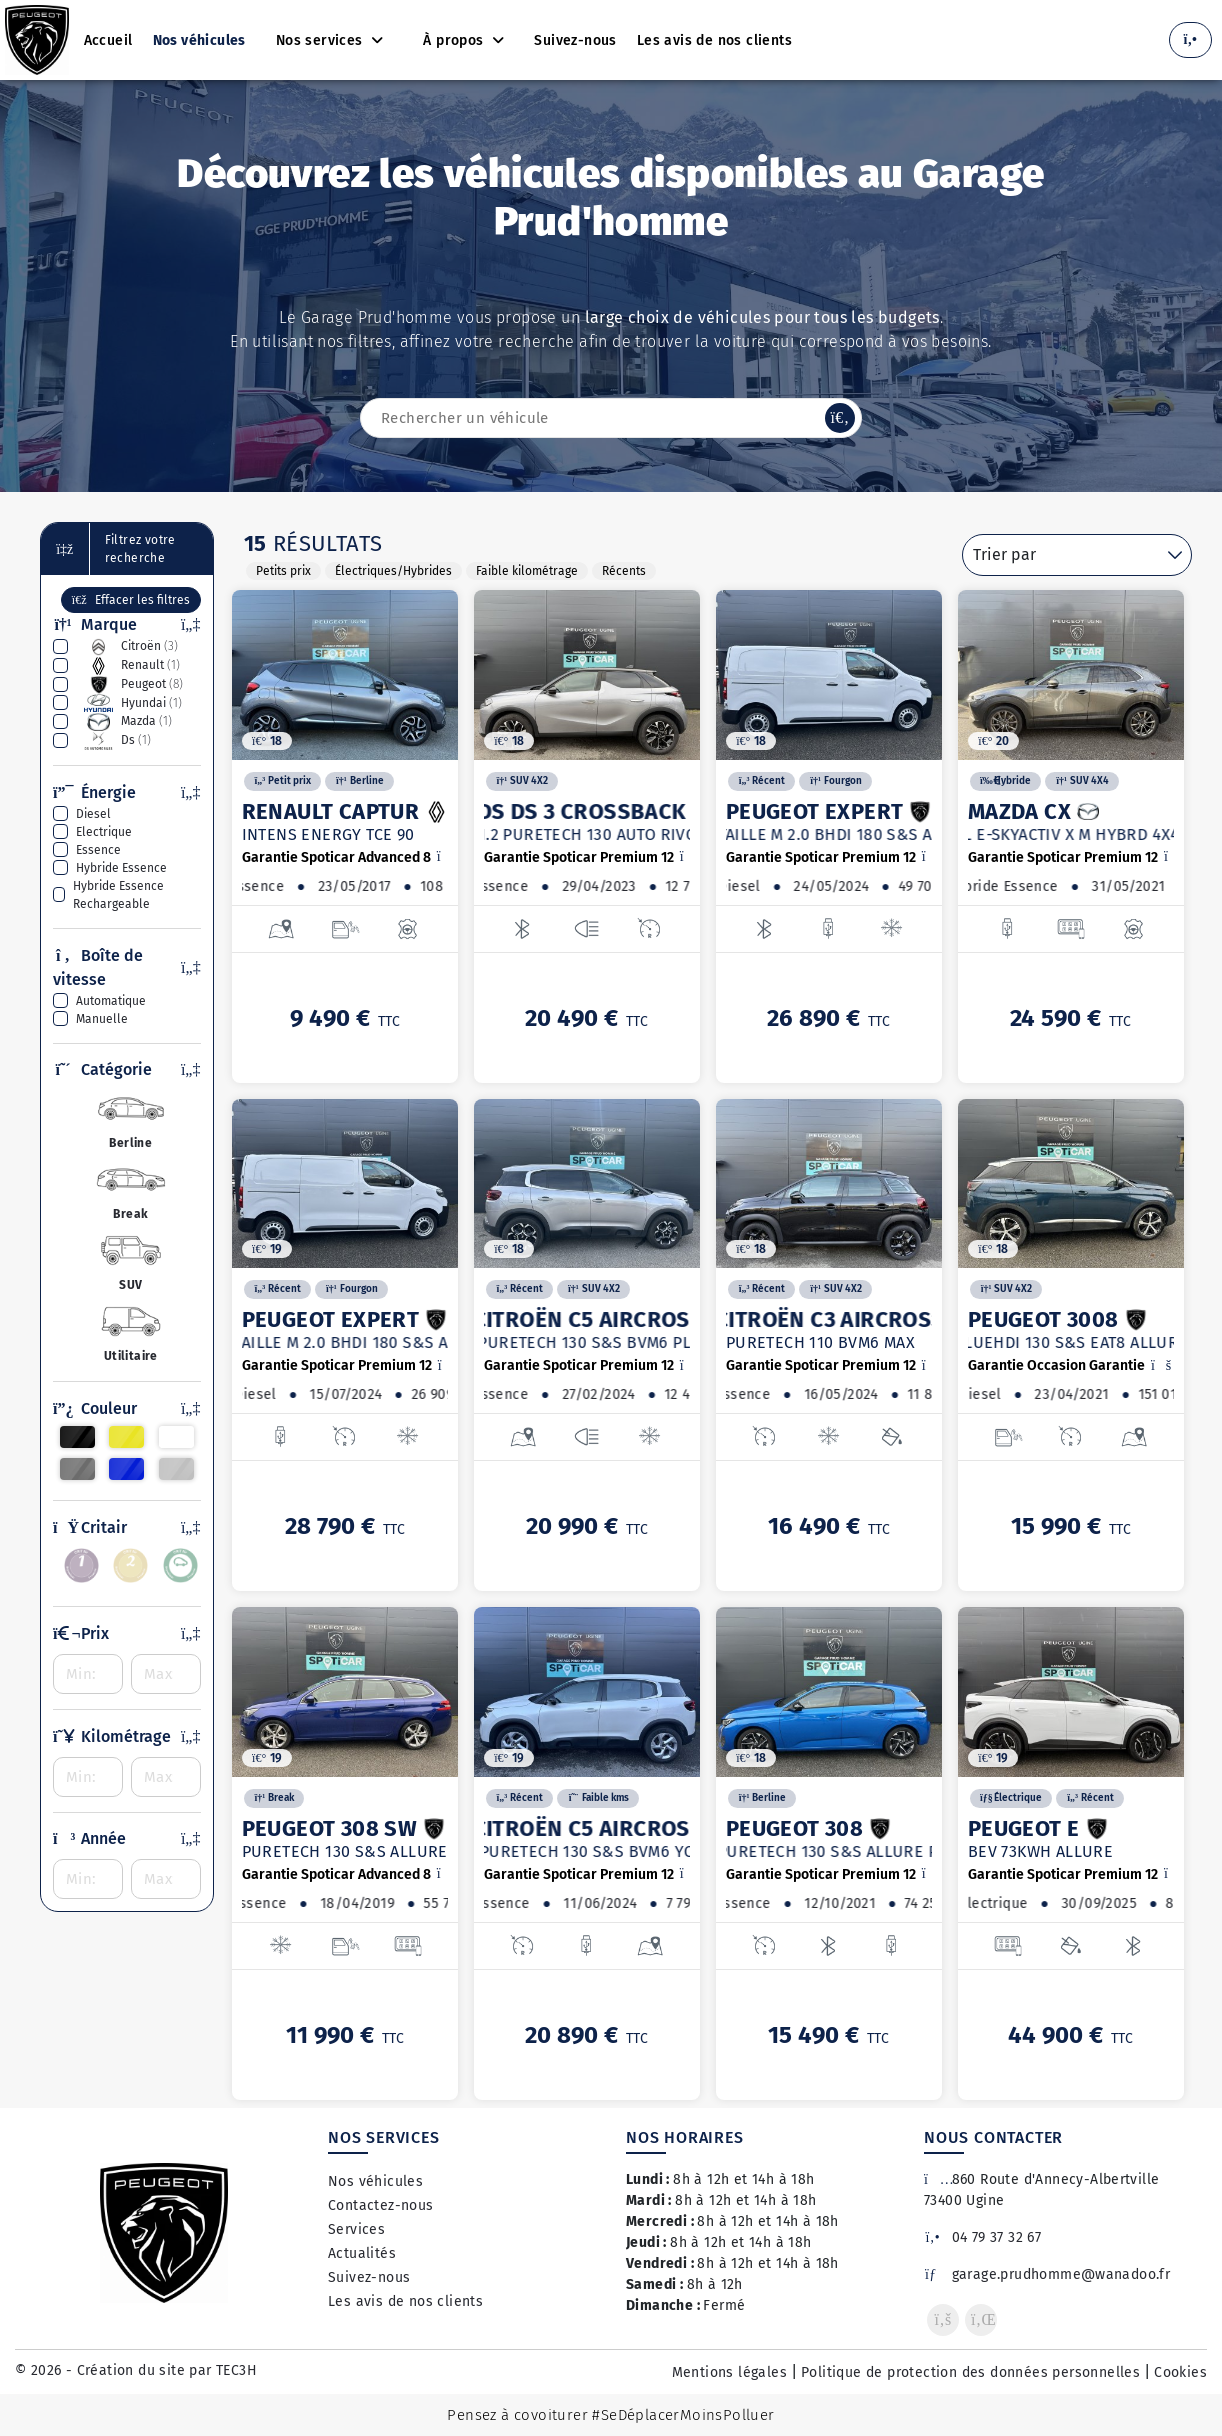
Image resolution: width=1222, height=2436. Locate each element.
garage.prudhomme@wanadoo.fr (1047, 2274)
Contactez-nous (381, 2205)
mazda (124, 722)
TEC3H (236, 2370)
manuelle (102, 1019)
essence (98, 850)
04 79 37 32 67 (982, 2237)
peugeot (129, 685)
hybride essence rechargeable (118, 895)
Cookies (1180, 2372)
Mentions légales (729, 2372)
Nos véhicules (375, 2181)
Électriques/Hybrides (393, 571)
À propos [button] (455, 40)
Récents (624, 571)
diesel (93, 814)
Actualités (362, 2253)
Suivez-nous (369, 2277)
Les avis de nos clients (405, 2301)
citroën (127, 647)
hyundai (129, 703)
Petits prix (283, 571)
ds (113, 741)
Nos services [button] (321, 40)
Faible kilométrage (527, 571)
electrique (104, 832)
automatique (111, 1001)
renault (128, 666)
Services (356, 2229)
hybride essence (121, 868)
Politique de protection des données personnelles (970, 2372)
